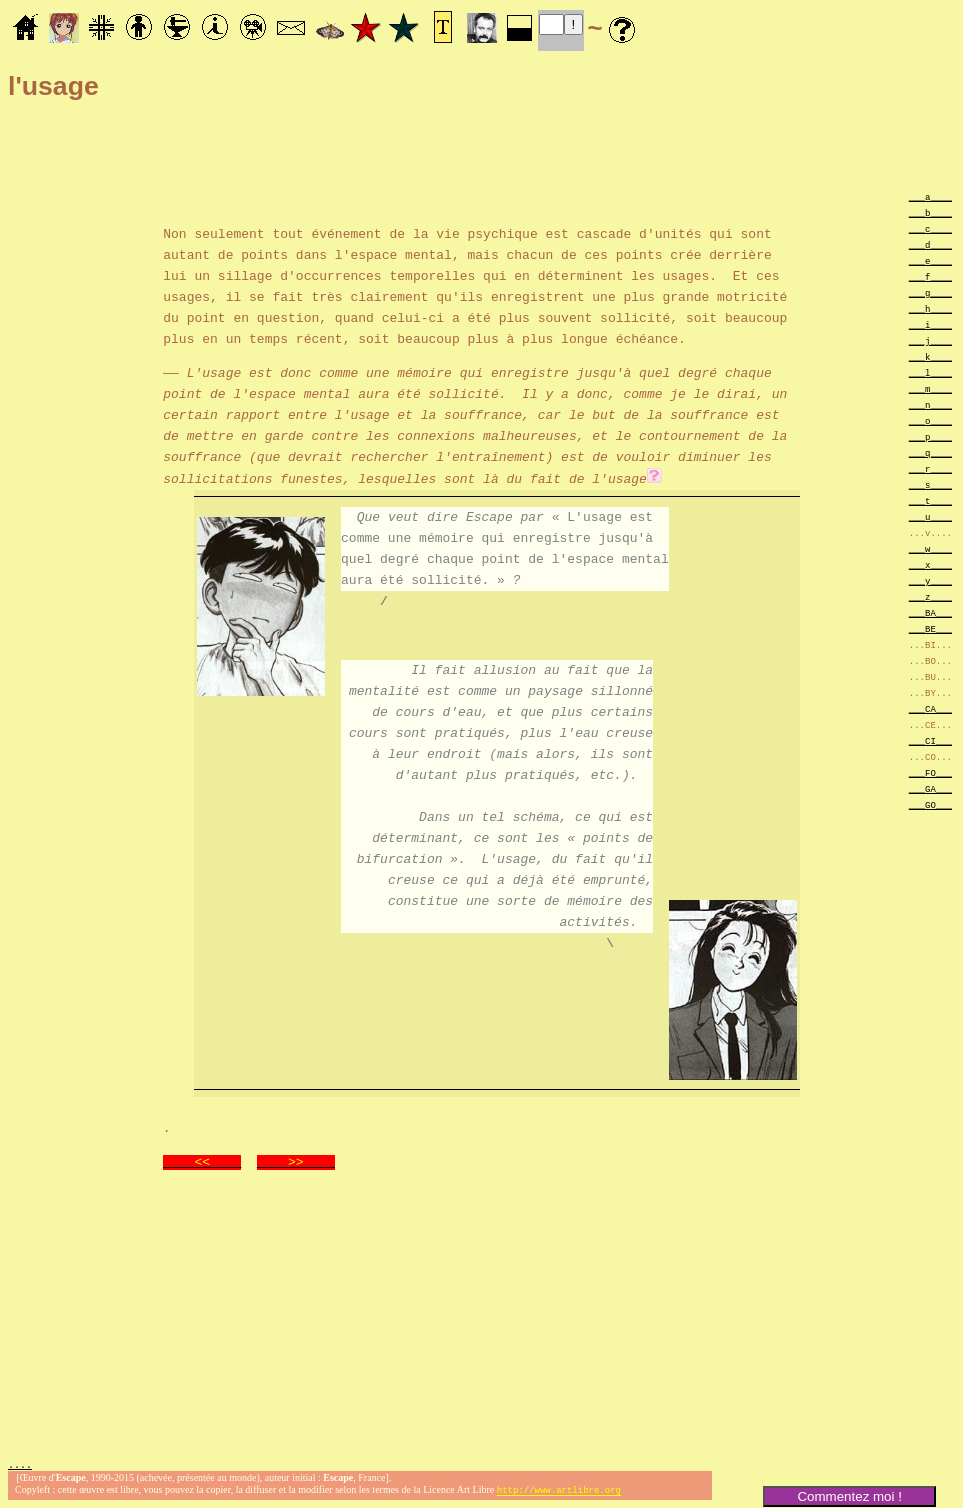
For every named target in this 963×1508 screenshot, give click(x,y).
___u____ (930, 516)
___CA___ (930, 708)
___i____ (930, 324)
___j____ (930, 340)
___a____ (930, 196)
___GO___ (930, 804)
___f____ (930, 276)
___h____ (930, 308)
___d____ (930, 244)
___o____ (930, 420)
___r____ (930, 468)
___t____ (930, 500)
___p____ (930, 436)
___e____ (930, 260)
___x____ (930, 564)
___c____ (930, 228)
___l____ (930, 372)
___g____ (930, 292)
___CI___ (930, 740)
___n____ (930, 404)
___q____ (930, 452)
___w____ (930, 548)
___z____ (930, 596)
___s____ (930, 484)
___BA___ (930, 612)
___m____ (930, 388)
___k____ (930, 356)
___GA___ (930, 788)
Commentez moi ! (849, 1496)
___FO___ (930, 772)
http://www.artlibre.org (559, 1491)
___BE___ (930, 628)
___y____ (930, 580)
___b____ (930, 212)
